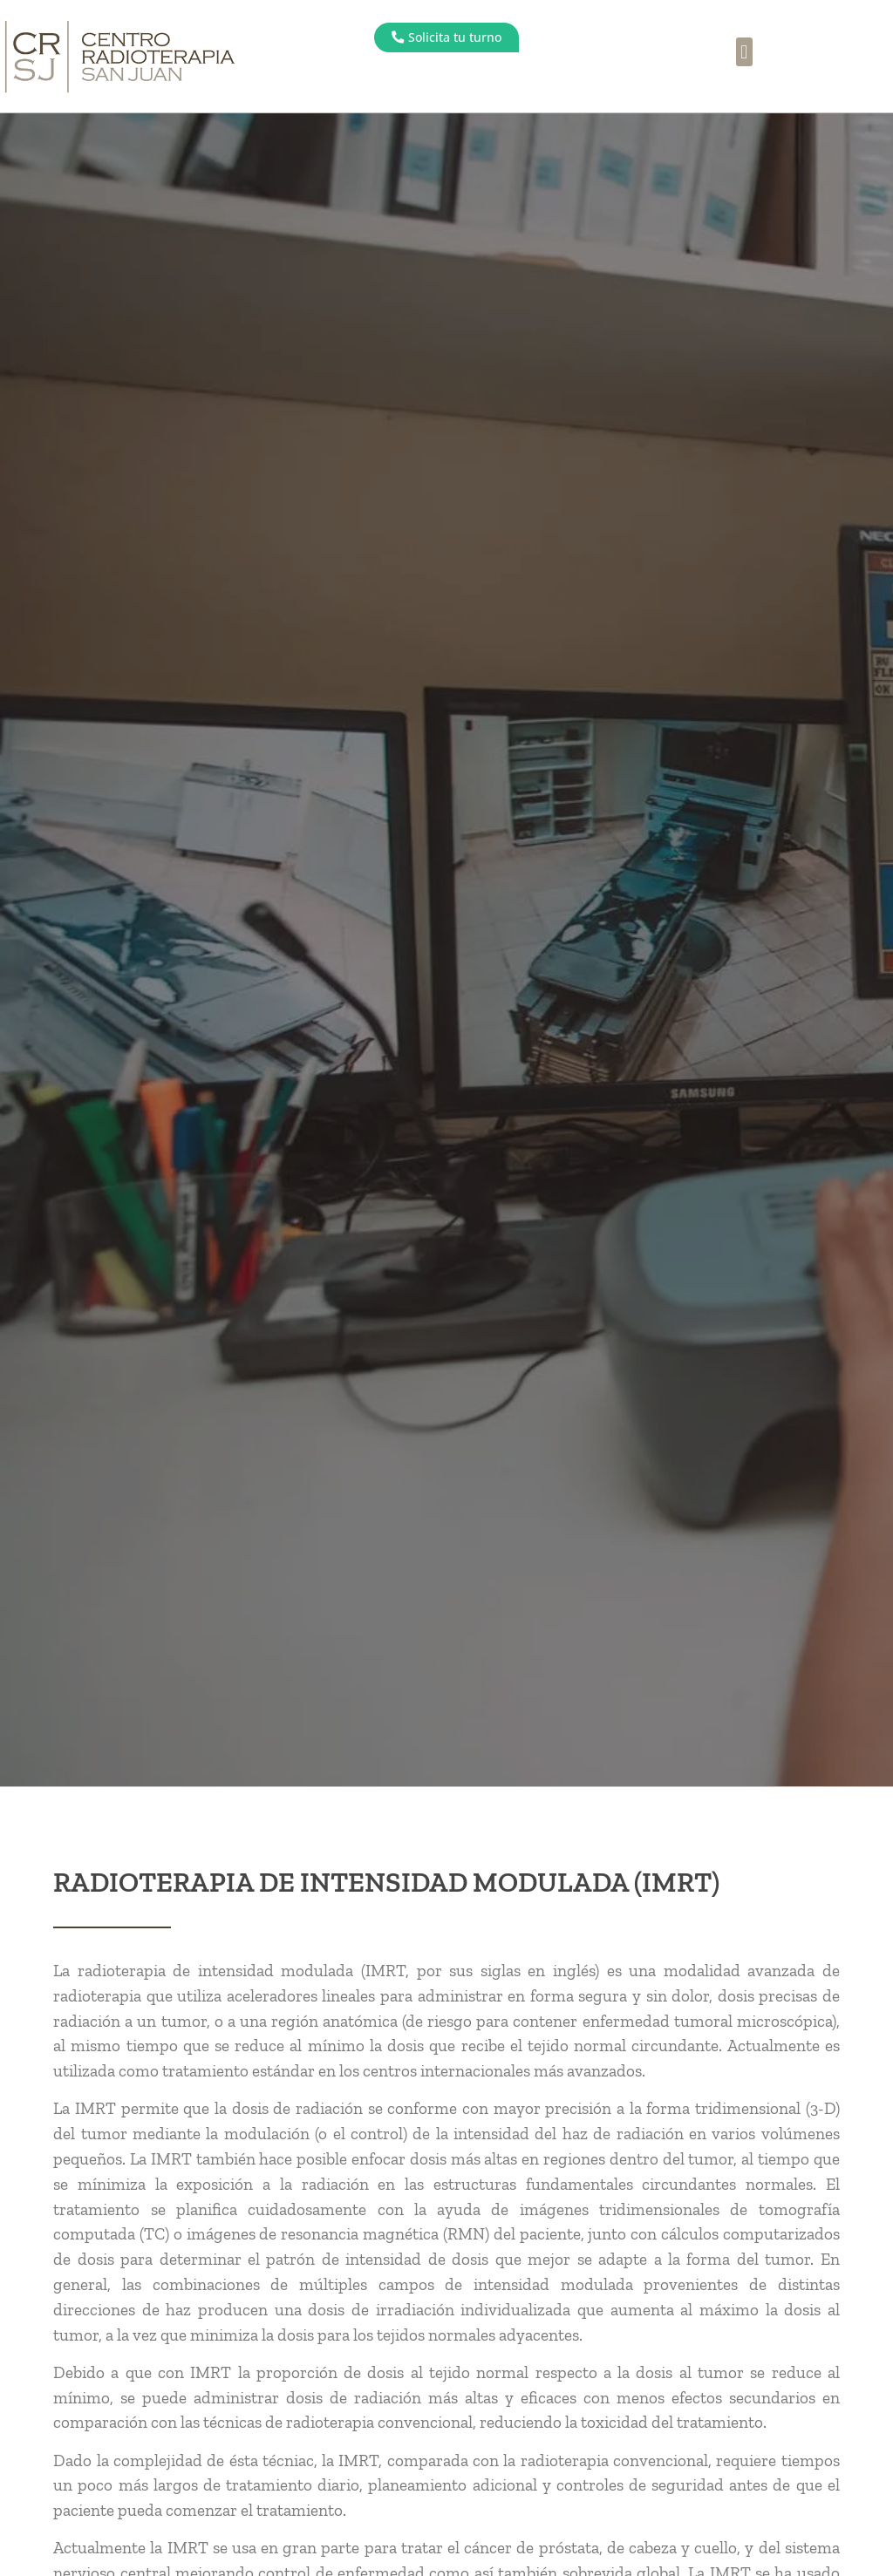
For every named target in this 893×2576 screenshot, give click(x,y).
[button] (744, 51)
